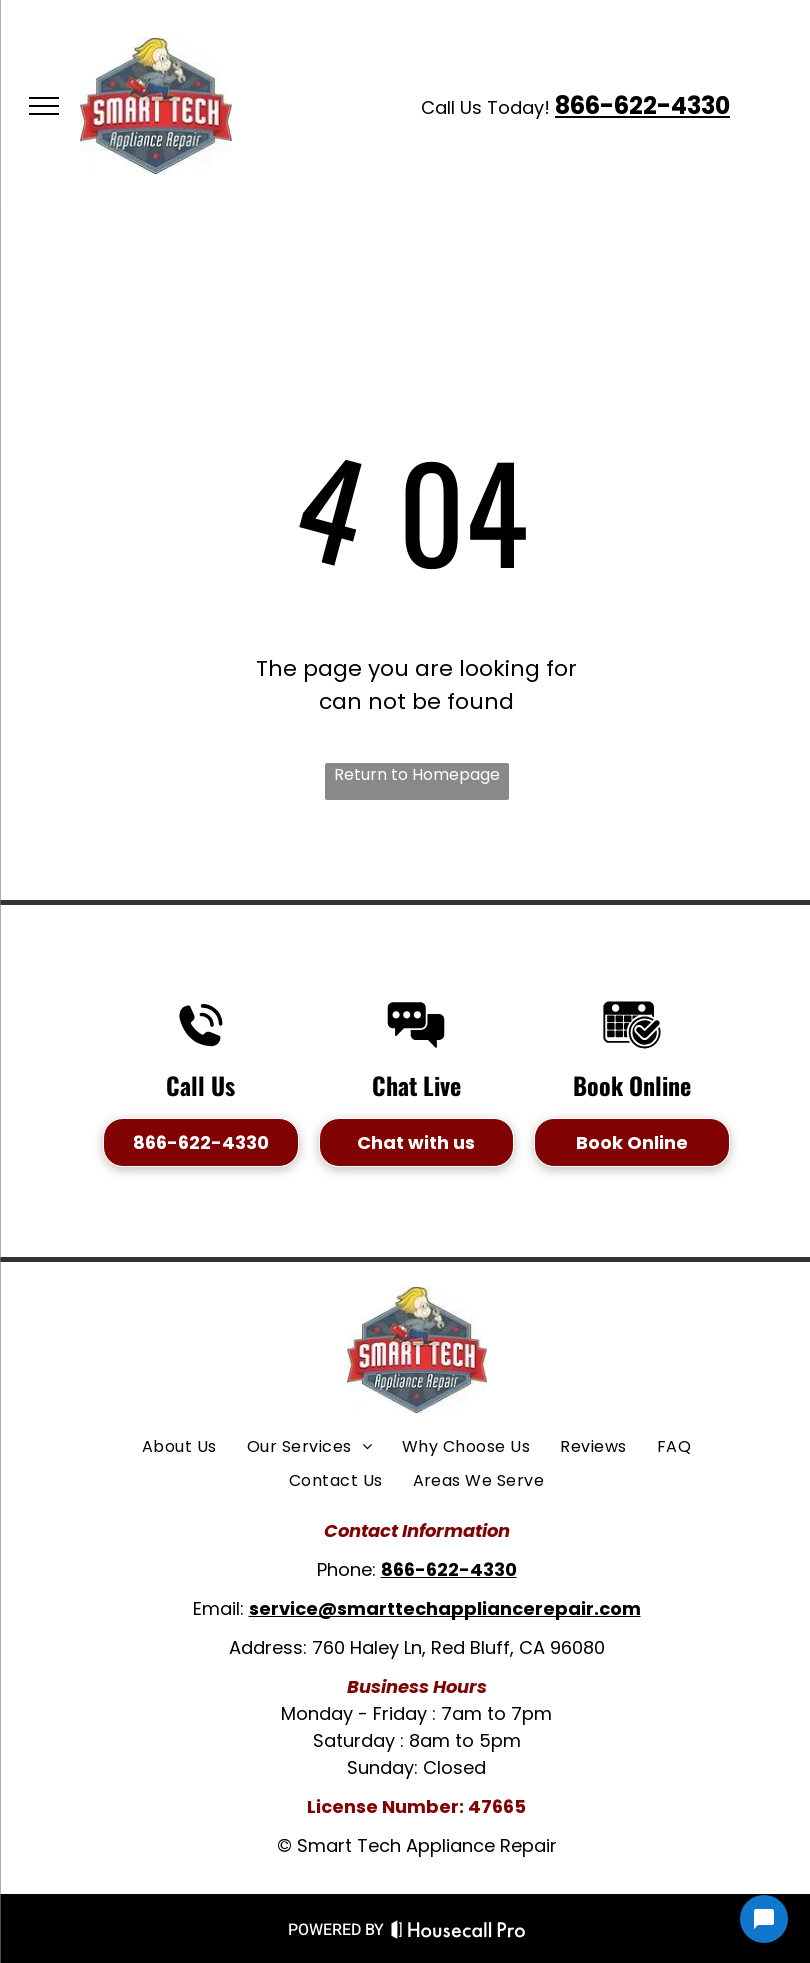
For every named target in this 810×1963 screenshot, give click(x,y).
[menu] (44, 106)
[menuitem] (179, 1447)
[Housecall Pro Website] (458, 1933)
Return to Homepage (417, 774)
